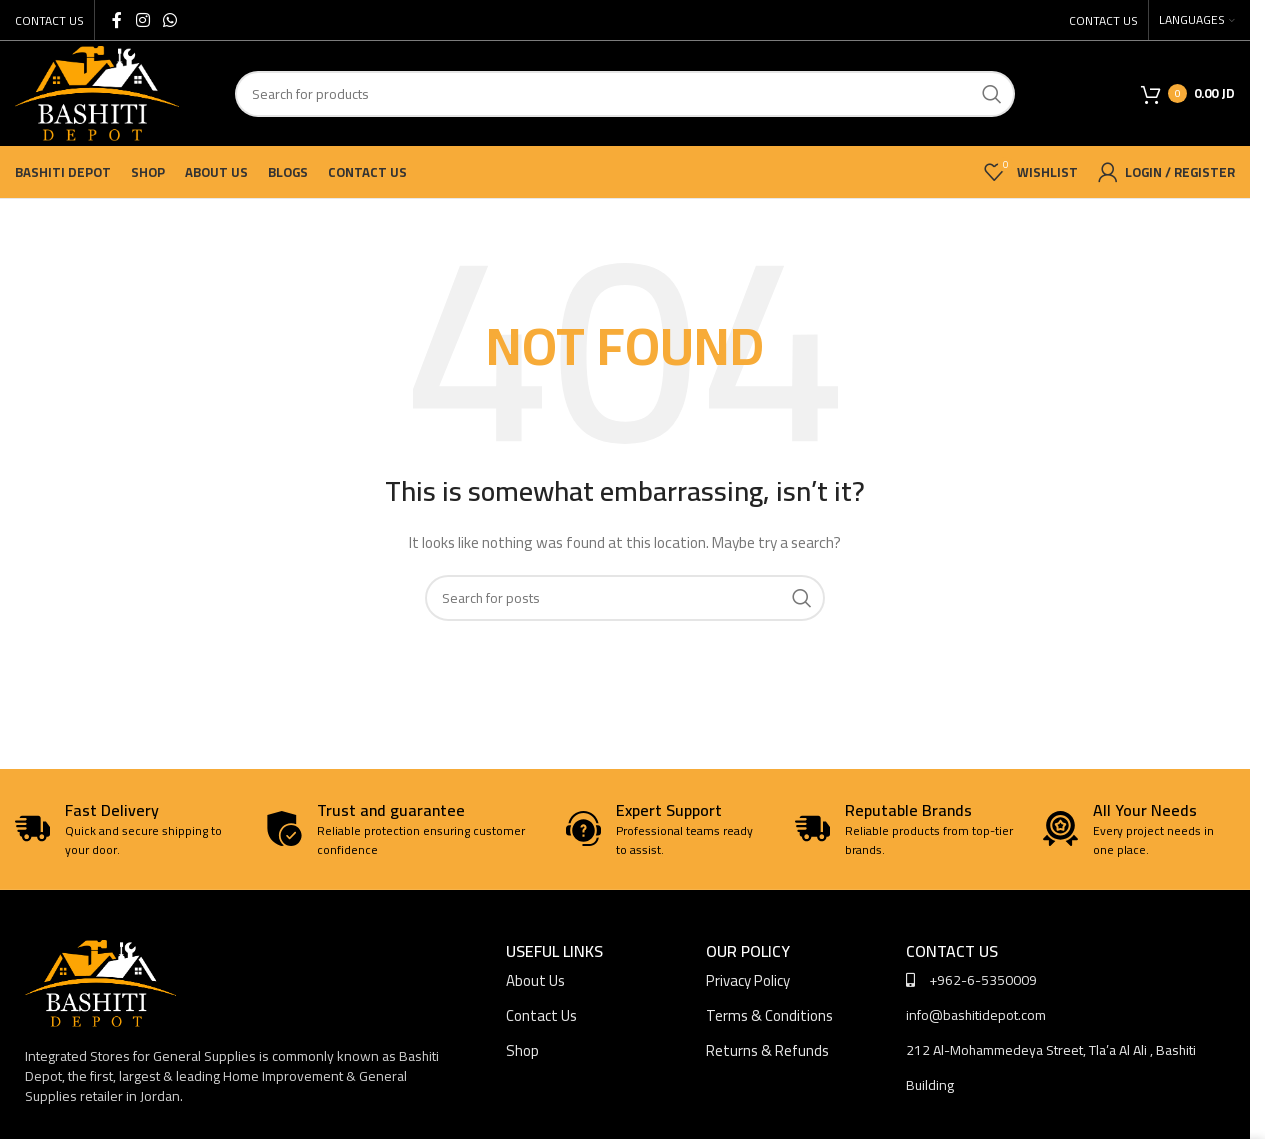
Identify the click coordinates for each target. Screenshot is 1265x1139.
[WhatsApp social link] (169, 20)
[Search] (625, 94)
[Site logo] (97, 92)
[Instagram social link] (142, 20)
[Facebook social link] (117, 20)
